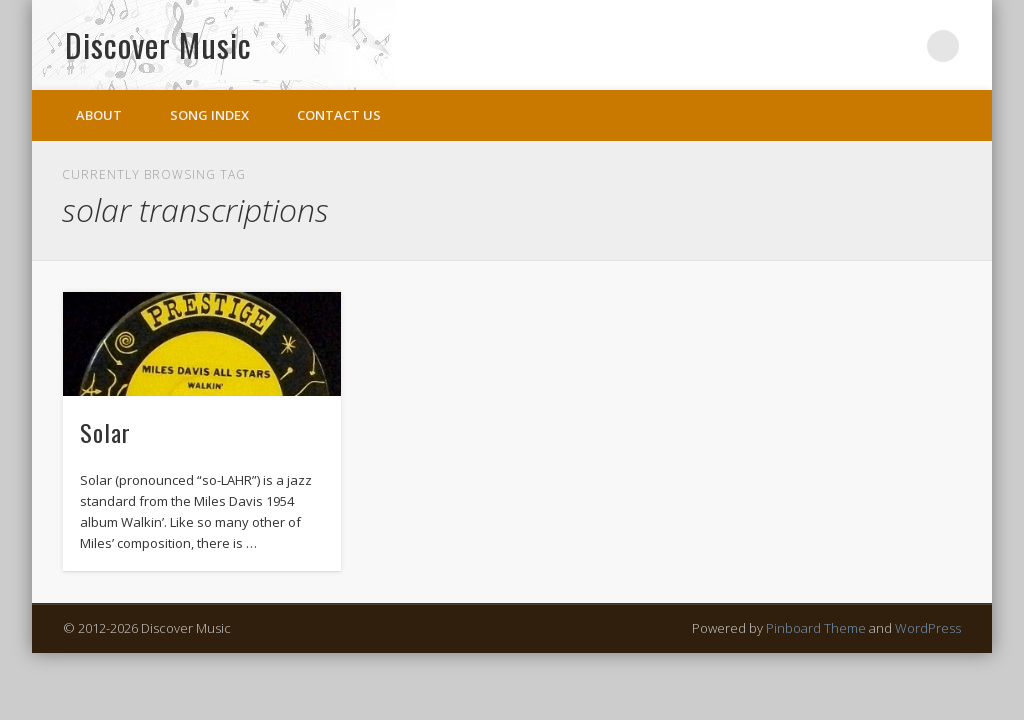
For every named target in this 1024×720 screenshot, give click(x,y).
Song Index (209, 115)
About (99, 115)
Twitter (902, 46)
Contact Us (339, 115)
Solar (105, 432)
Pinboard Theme (816, 628)
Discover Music (158, 44)
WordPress (928, 628)
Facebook (861, 46)
